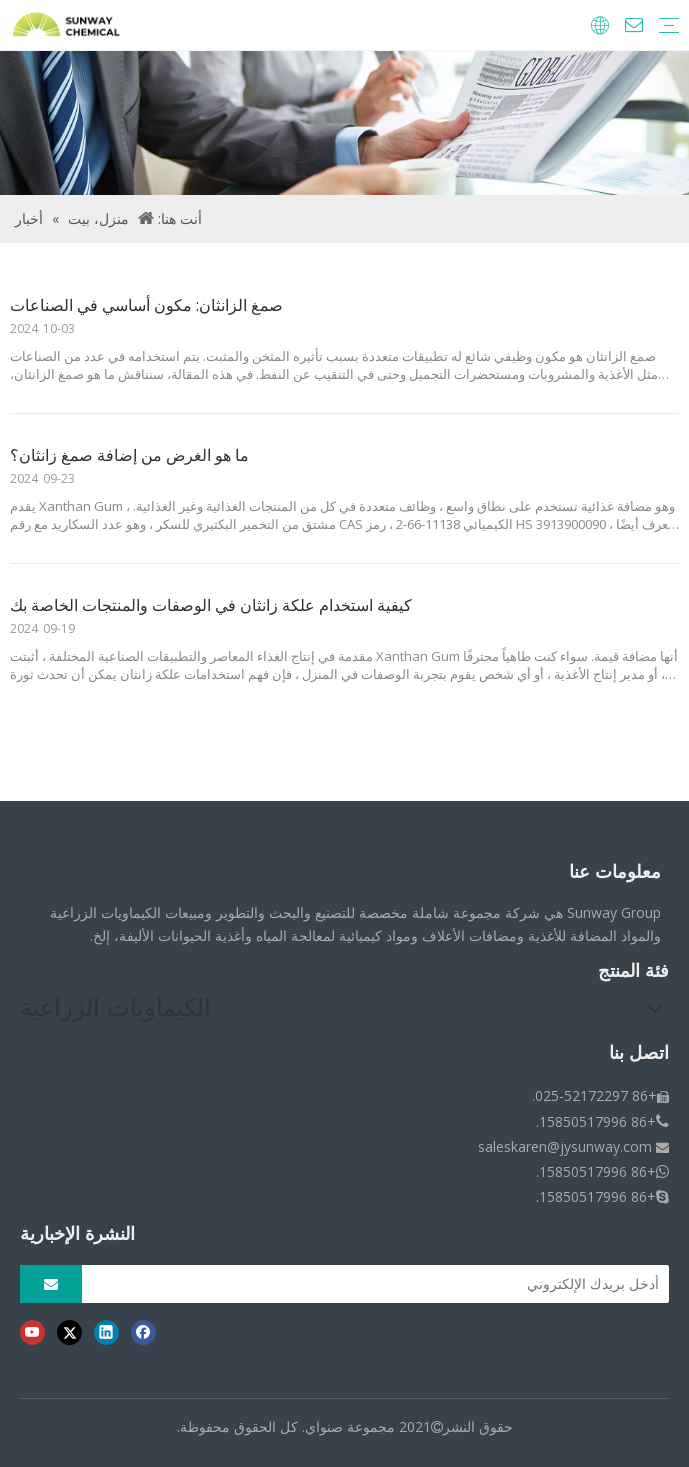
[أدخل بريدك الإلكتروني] (380, 1284)
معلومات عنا (615, 872)
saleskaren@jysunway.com (565, 1146)
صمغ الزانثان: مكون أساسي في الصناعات (146, 305)
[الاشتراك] (51, 1284)
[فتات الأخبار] (344, 123)
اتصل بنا (639, 1053)
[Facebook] (143, 1332)
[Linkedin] (106, 1332)
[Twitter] (69, 1332)
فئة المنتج (633, 971)
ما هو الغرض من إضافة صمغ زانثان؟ (129, 455)
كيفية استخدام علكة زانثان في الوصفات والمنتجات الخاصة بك (211, 605)
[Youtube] (32, 1332)
